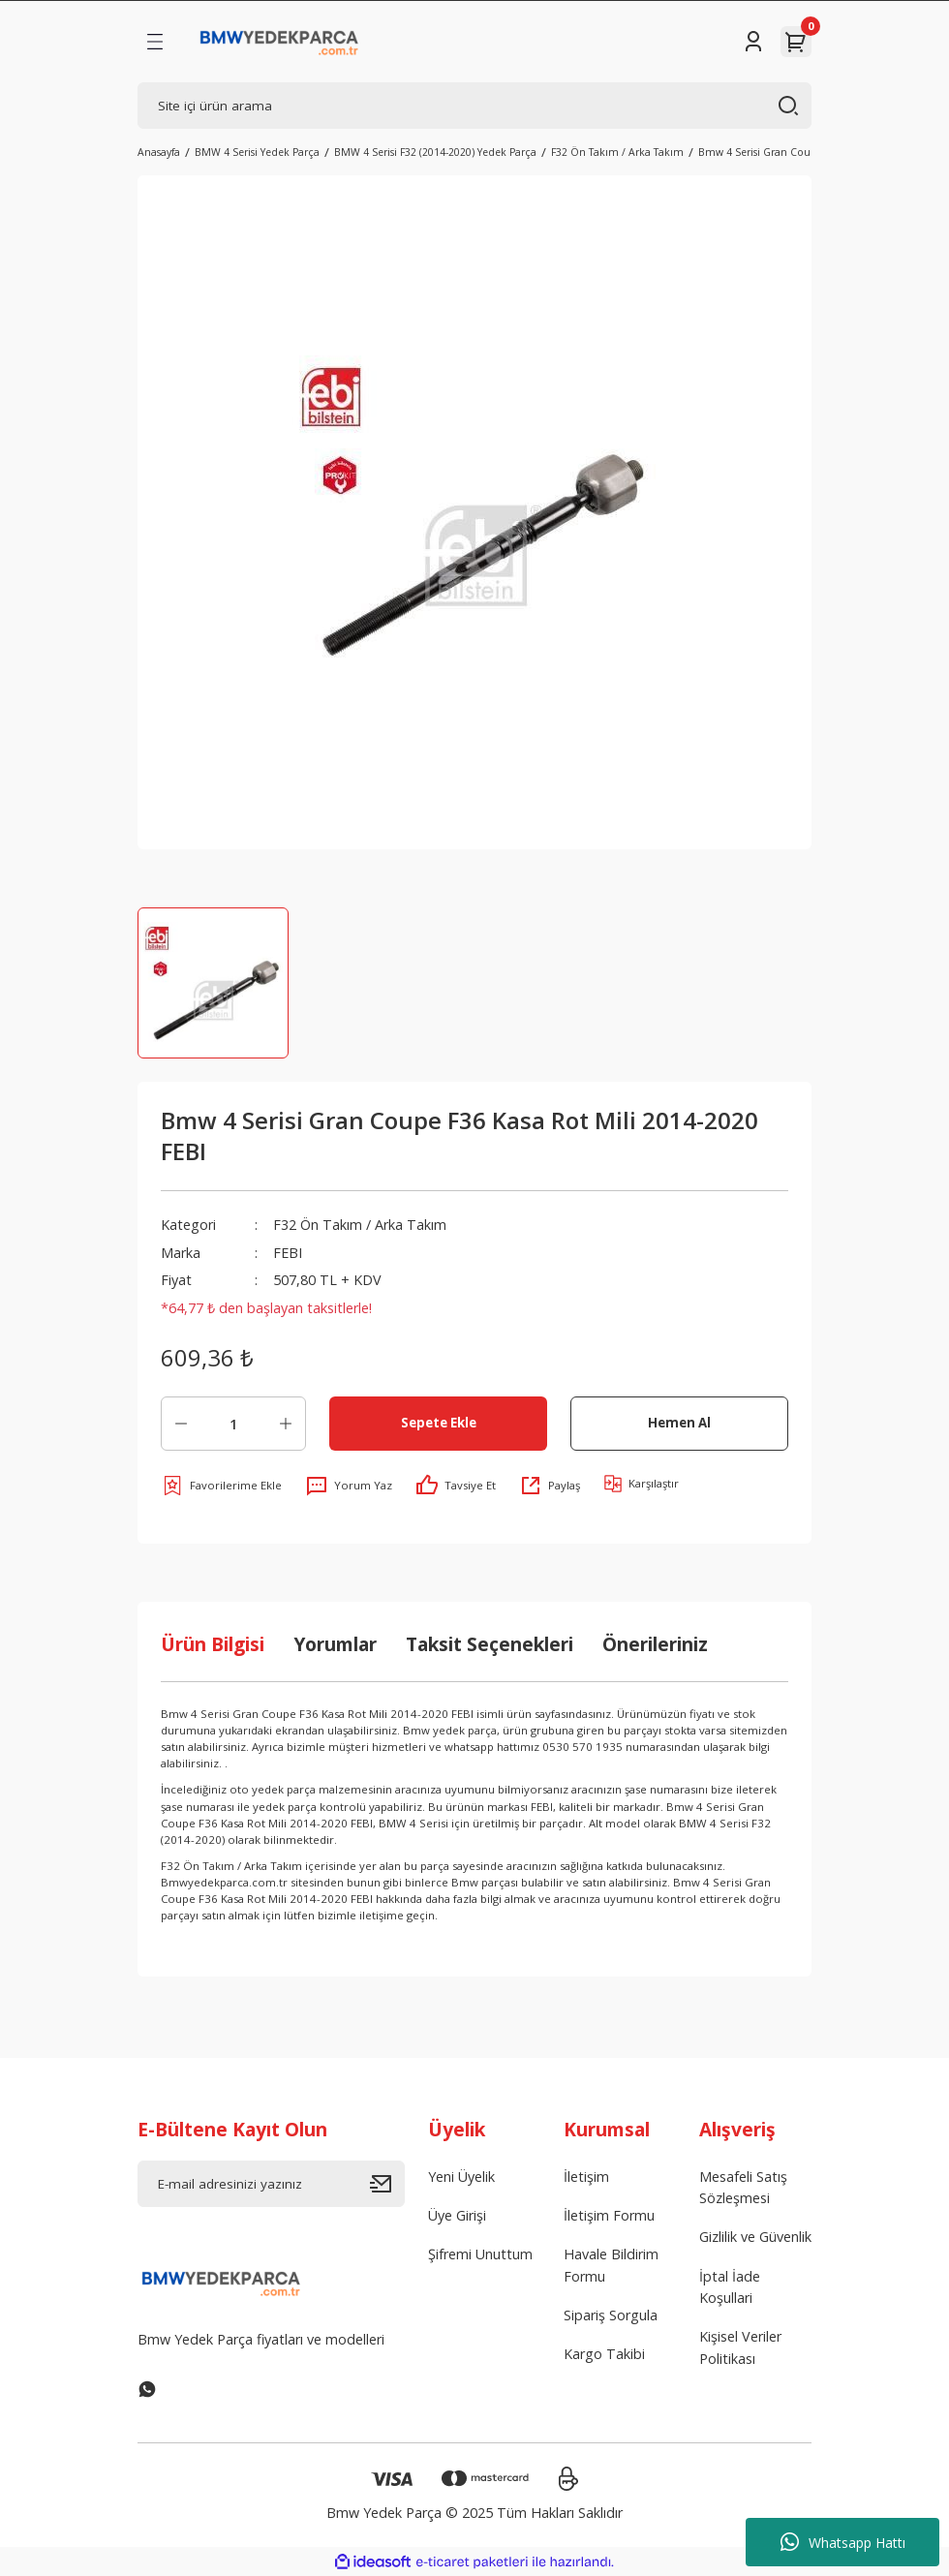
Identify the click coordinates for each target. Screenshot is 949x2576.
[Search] (474, 105)
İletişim (586, 2176)
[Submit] (387, 2184)
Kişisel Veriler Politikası (740, 2347)
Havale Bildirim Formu (611, 2265)
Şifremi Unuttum (480, 2254)
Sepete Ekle (438, 1422)
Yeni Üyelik (461, 2176)
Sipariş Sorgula (611, 2315)
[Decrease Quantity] (181, 1423)
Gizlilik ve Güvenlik (755, 2236)
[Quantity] (233, 1423)
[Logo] (279, 41)
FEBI (287, 1252)
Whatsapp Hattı (843, 2542)
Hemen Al (679, 1422)
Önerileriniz (655, 1644)
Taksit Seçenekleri (489, 1644)
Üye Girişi (457, 2215)
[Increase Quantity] (285, 1423)
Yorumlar (335, 1644)
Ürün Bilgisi (212, 1644)
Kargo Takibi (604, 2354)
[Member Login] (753, 41)
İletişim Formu (609, 2215)
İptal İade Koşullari (729, 2287)
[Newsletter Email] (271, 2184)
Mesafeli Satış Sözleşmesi (743, 2187)
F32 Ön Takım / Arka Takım (359, 1224)
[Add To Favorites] (221, 1485)
